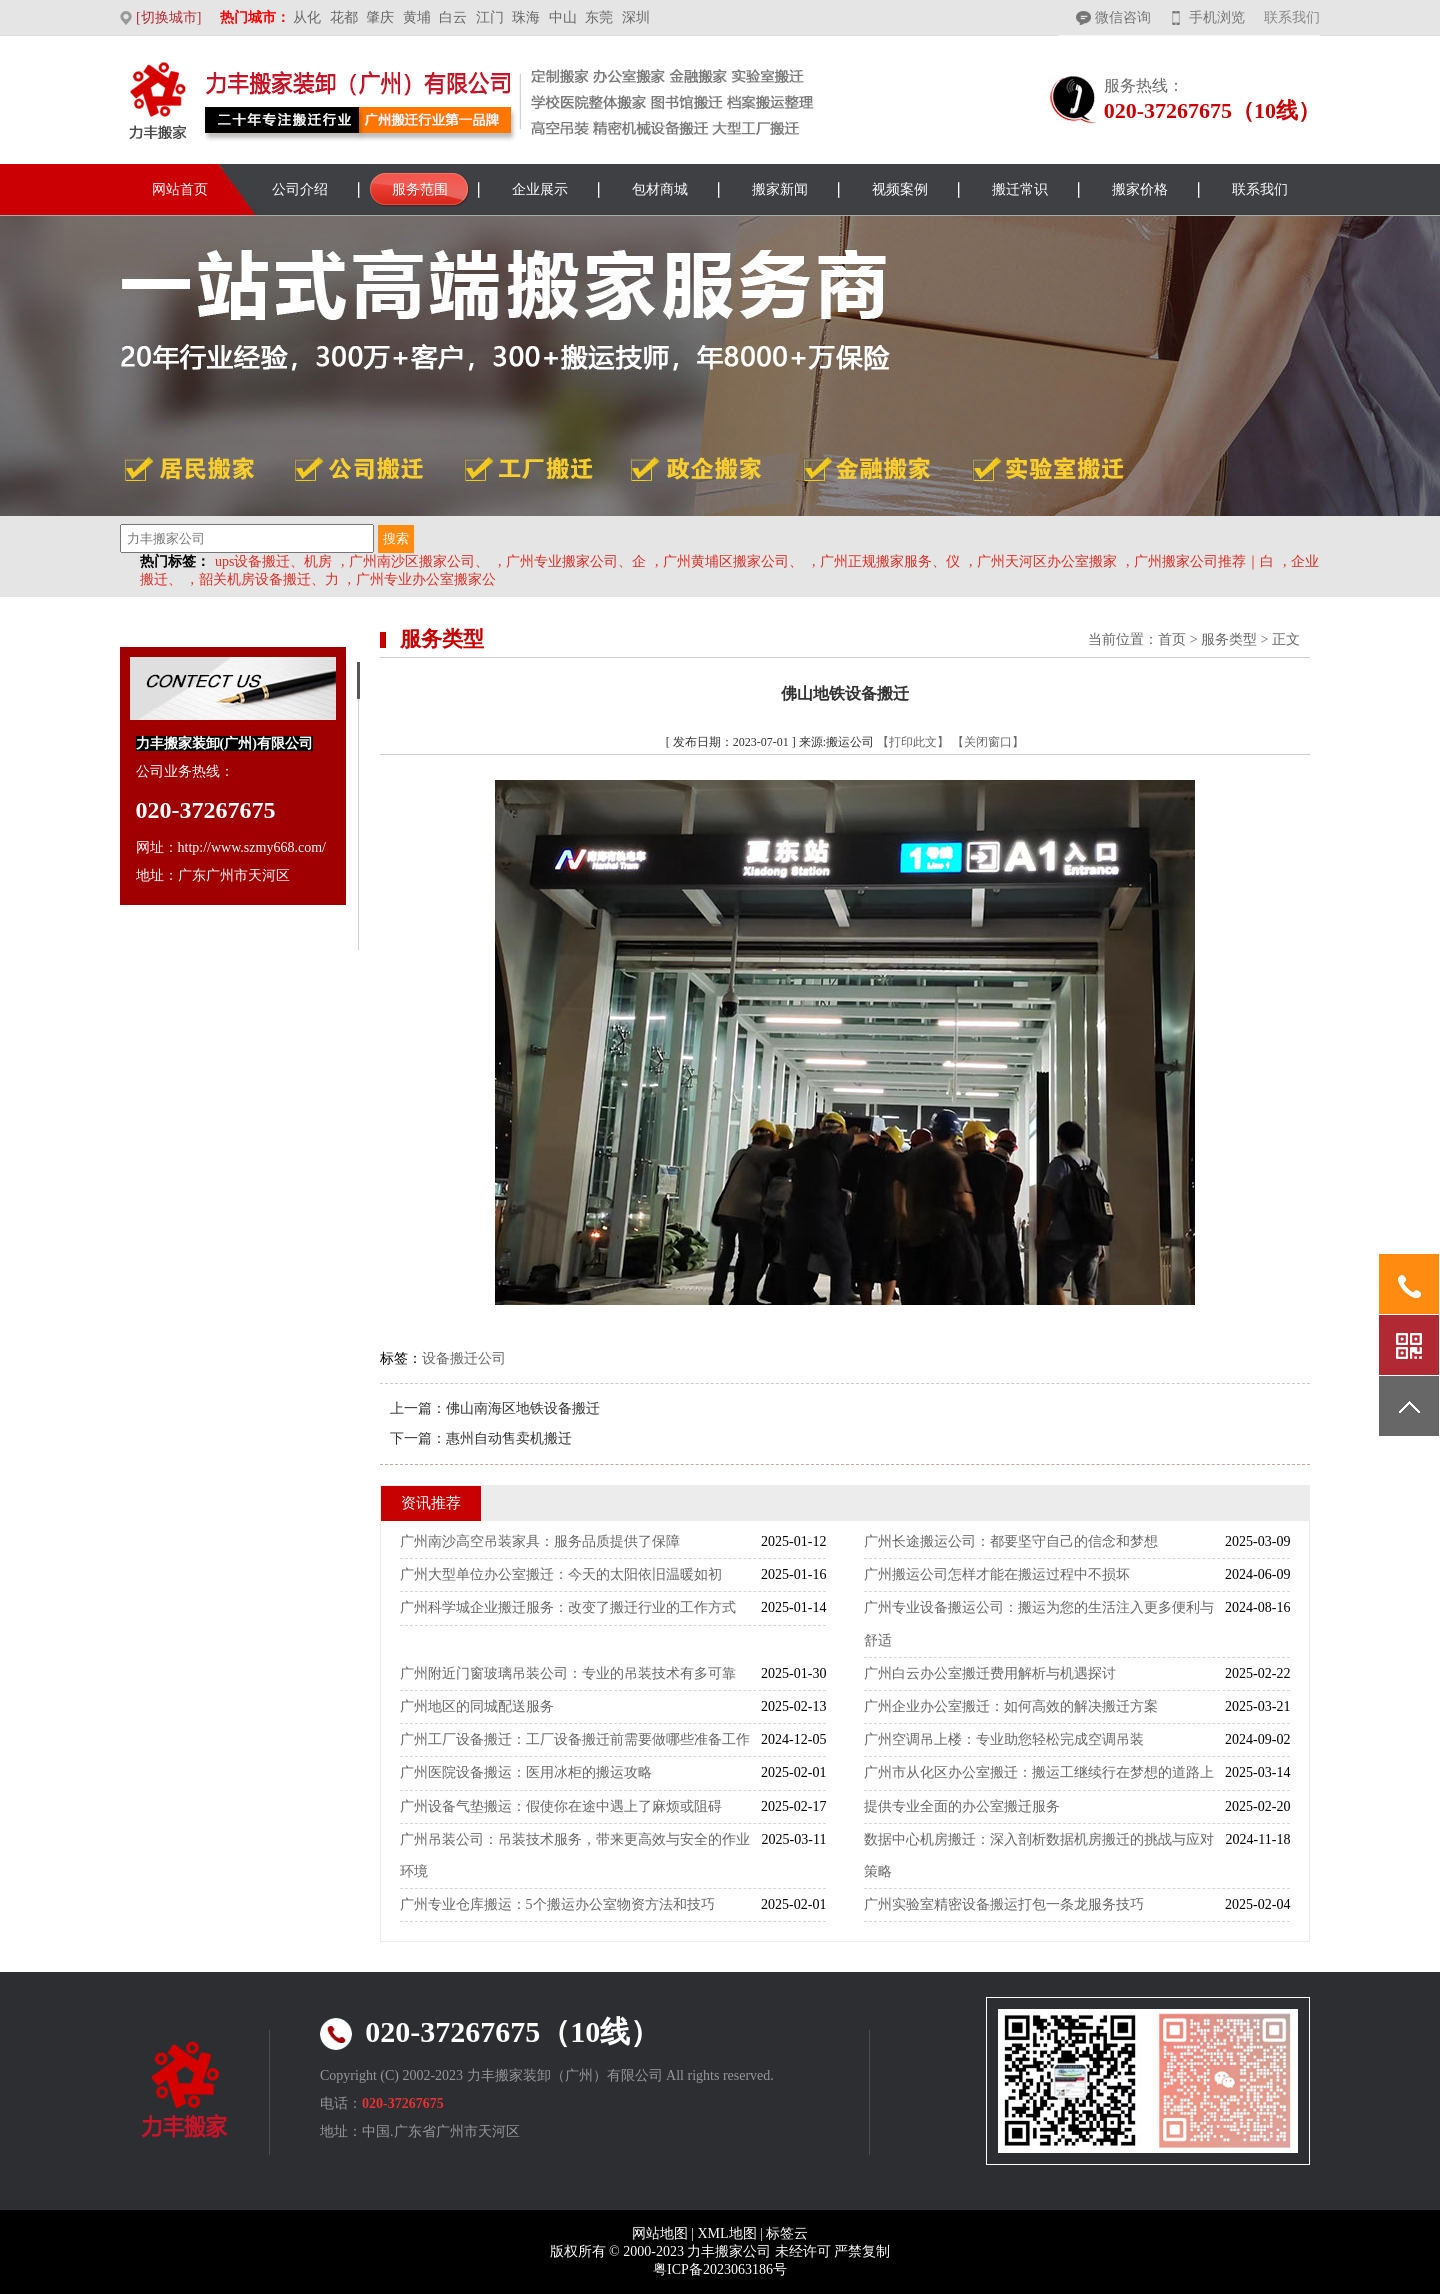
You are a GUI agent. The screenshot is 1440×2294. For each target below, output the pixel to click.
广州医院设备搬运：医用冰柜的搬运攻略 (526, 1772)
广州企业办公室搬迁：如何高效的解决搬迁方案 (1011, 1706)
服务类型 (1229, 639)
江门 (490, 17)
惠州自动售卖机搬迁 (509, 1438)
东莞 (599, 17)
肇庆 (380, 17)
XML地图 (726, 2233)
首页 (1172, 639)
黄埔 (417, 17)
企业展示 (540, 189)
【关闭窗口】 (988, 742)
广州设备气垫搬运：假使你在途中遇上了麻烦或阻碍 (561, 1806)
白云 (453, 17)
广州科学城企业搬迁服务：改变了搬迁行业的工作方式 (568, 1607)
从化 (307, 17)
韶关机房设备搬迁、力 (269, 579)
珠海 (526, 17)
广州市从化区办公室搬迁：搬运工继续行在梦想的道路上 (1039, 1772)
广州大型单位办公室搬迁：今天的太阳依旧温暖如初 (561, 1574)
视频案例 (900, 189)
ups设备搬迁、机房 (273, 561)
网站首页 (180, 189)
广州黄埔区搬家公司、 (733, 561)
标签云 (787, 2233)
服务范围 (420, 189)
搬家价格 (1140, 189)
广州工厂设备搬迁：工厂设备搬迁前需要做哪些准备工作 (575, 1739)
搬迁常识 (1020, 189)
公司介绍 (300, 189)
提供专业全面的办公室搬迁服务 (962, 1806)
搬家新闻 (780, 189)
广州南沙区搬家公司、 (419, 561)
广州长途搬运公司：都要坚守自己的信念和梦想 (1011, 1541)
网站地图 (660, 2233)
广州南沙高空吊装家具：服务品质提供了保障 (540, 1541)
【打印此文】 (913, 742)
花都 (344, 17)
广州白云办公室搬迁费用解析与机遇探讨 (990, 1673)
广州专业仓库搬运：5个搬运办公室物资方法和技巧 (557, 1904)
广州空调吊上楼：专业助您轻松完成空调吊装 (1004, 1739)
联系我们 (1292, 17)
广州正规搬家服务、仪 (890, 561)
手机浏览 (1217, 17)
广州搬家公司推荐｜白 (1204, 561)
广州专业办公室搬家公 (426, 579)
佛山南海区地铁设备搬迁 (523, 1408)
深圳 (636, 17)
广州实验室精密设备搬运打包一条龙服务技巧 (1004, 1904)
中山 (563, 17)
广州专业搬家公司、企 (576, 561)
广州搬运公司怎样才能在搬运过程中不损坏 (997, 1574)
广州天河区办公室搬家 (1047, 561)
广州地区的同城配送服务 (477, 1706)
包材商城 (660, 189)
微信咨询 (1123, 17)
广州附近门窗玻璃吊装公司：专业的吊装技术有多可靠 (568, 1673)
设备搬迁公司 (464, 1358)
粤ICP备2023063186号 (720, 2269)
